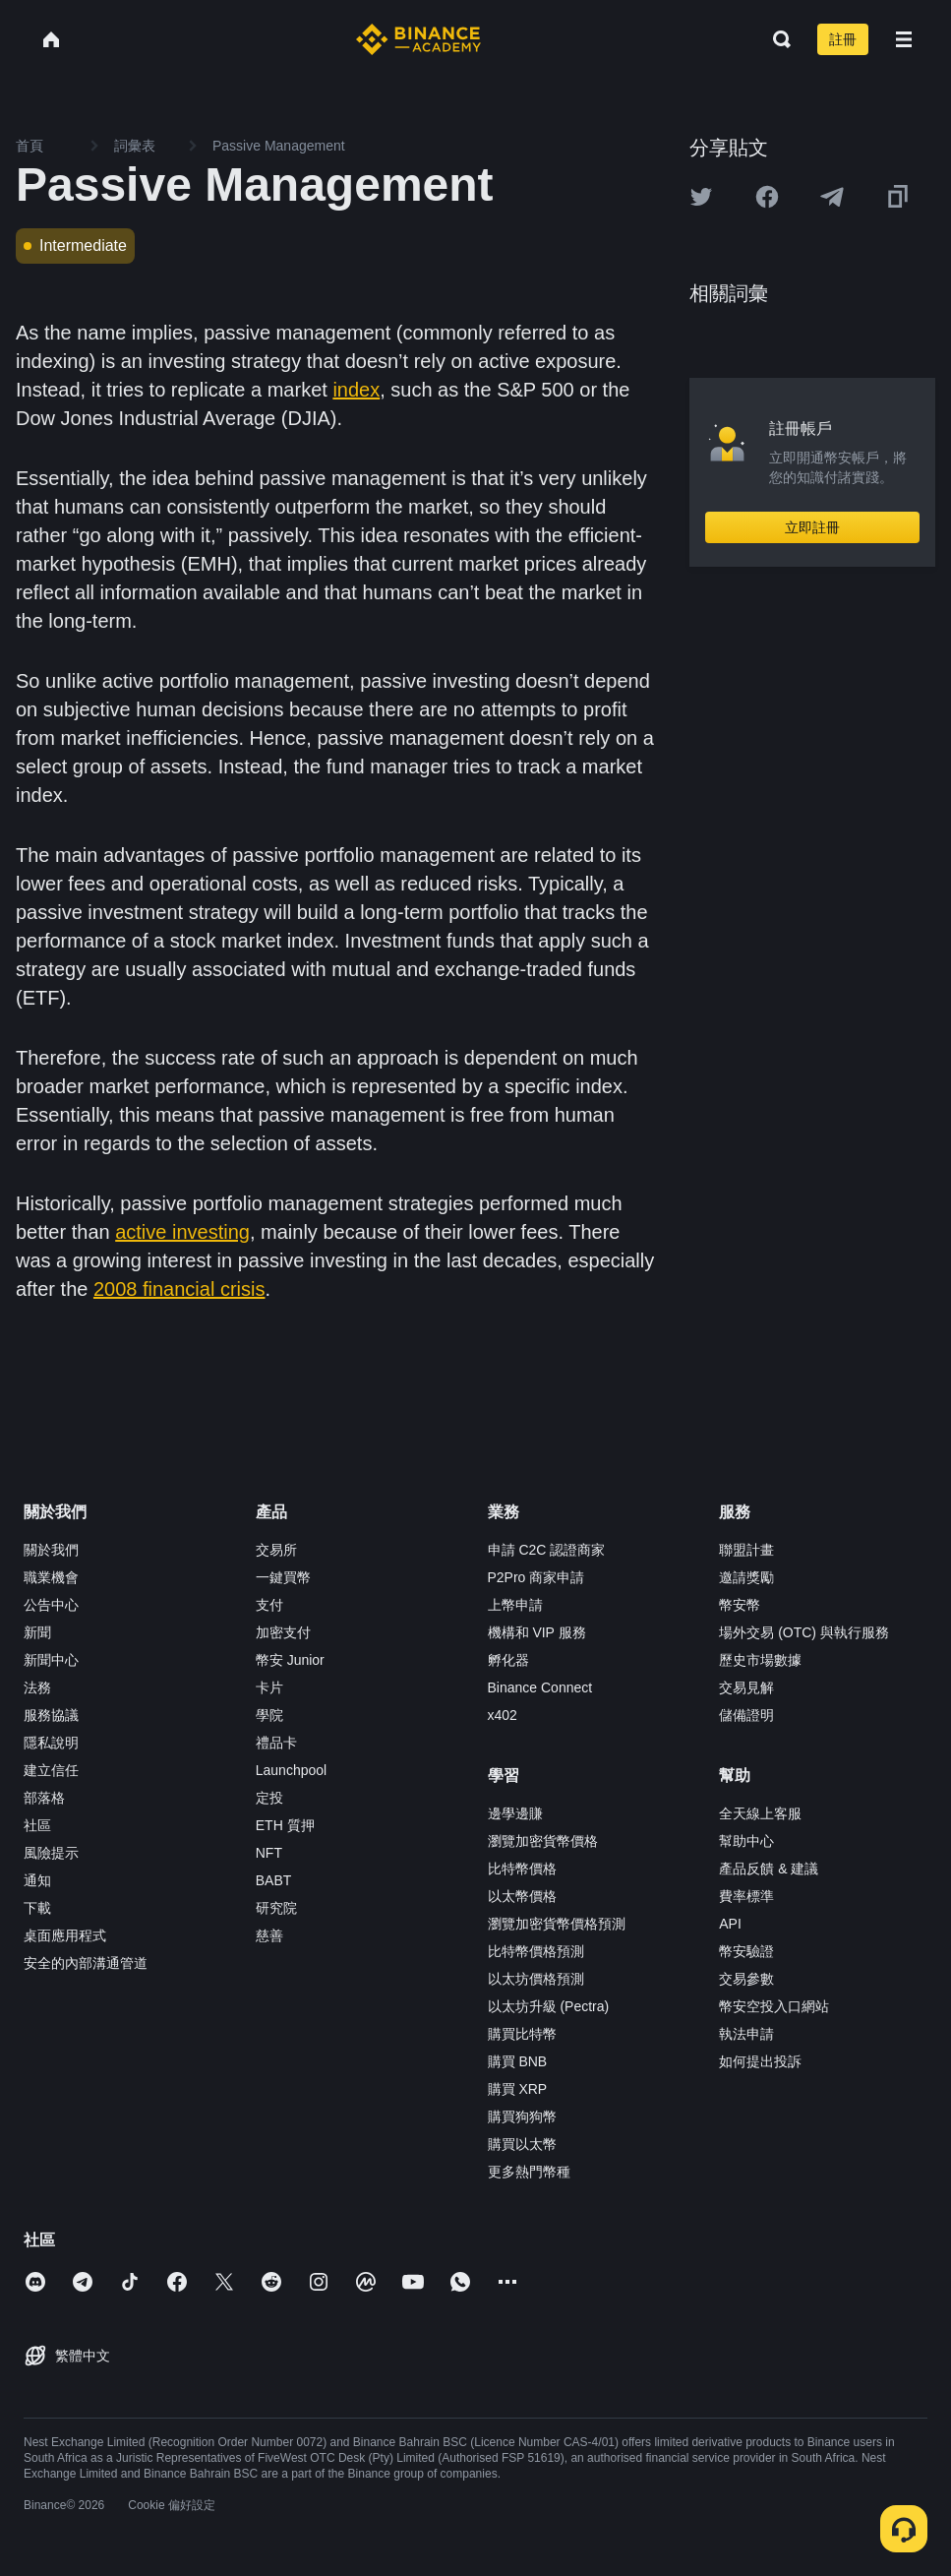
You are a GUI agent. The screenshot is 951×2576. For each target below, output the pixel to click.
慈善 (269, 1935)
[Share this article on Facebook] (767, 197)
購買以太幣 (522, 2144)
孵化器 (508, 1660)
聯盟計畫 (746, 1550)
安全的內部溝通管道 (86, 1963)
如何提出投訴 (760, 2061)
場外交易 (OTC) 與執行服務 (804, 1632)
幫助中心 (746, 1841)
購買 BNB (518, 2061)
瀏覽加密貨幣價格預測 (556, 1924)
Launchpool (291, 1770)
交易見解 (746, 1687)
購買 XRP (518, 2089)
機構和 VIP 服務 (537, 1632)
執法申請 (746, 2034)
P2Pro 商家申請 (536, 1577)
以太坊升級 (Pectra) (549, 2006)
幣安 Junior (290, 1660)
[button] (904, 39)
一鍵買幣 (283, 1577)
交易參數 (746, 1979)
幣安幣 (739, 1605)
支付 (269, 1605)
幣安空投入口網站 (774, 2006)
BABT (274, 1880)
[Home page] (418, 39)
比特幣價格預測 (536, 1951)
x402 (502, 1715)
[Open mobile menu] (903, 39)
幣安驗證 (746, 1951)
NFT (269, 1853)
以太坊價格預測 (536, 1979)
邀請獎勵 (746, 1577)
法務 (37, 1687)
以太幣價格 (522, 1896)
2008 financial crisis (179, 1289)
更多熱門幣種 (529, 2171)
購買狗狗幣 (522, 2116)
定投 (269, 1798)
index (356, 389)
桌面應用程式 (65, 1935)
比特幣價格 (522, 1868)
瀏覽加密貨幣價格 (543, 1841)
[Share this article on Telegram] (832, 197)
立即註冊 (812, 527)
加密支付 (283, 1632)
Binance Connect (540, 1687)
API (730, 1924)
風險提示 (51, 1853)
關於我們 (51, 1550)
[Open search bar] (776, 39)
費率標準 (746, 1896)
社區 (37, 1825)
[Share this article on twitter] (701, 197)
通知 (37, 1880)
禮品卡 (276, 1742)
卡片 (269, 1687)
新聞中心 (51, 1660)
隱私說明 (51, 1742)
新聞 (37, 1632)
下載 (37, 1908)
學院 (269, 1715)
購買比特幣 (522, 2034)
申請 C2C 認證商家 (547, 1550)
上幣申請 (515, 1605)
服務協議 (51, 1715)
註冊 (843, 39)
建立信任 (51, 1770)
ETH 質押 (285, 1825)
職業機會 (51, 1577)
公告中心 (51, 1605)
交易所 (276, 1550)
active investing (182, 1232)
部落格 (44, 1798)
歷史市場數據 (760, 1660)
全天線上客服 (760, 1813)
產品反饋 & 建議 (768, 1868)
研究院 (276, 1908)
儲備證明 (746, 1715)
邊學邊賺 (515, 1813)
